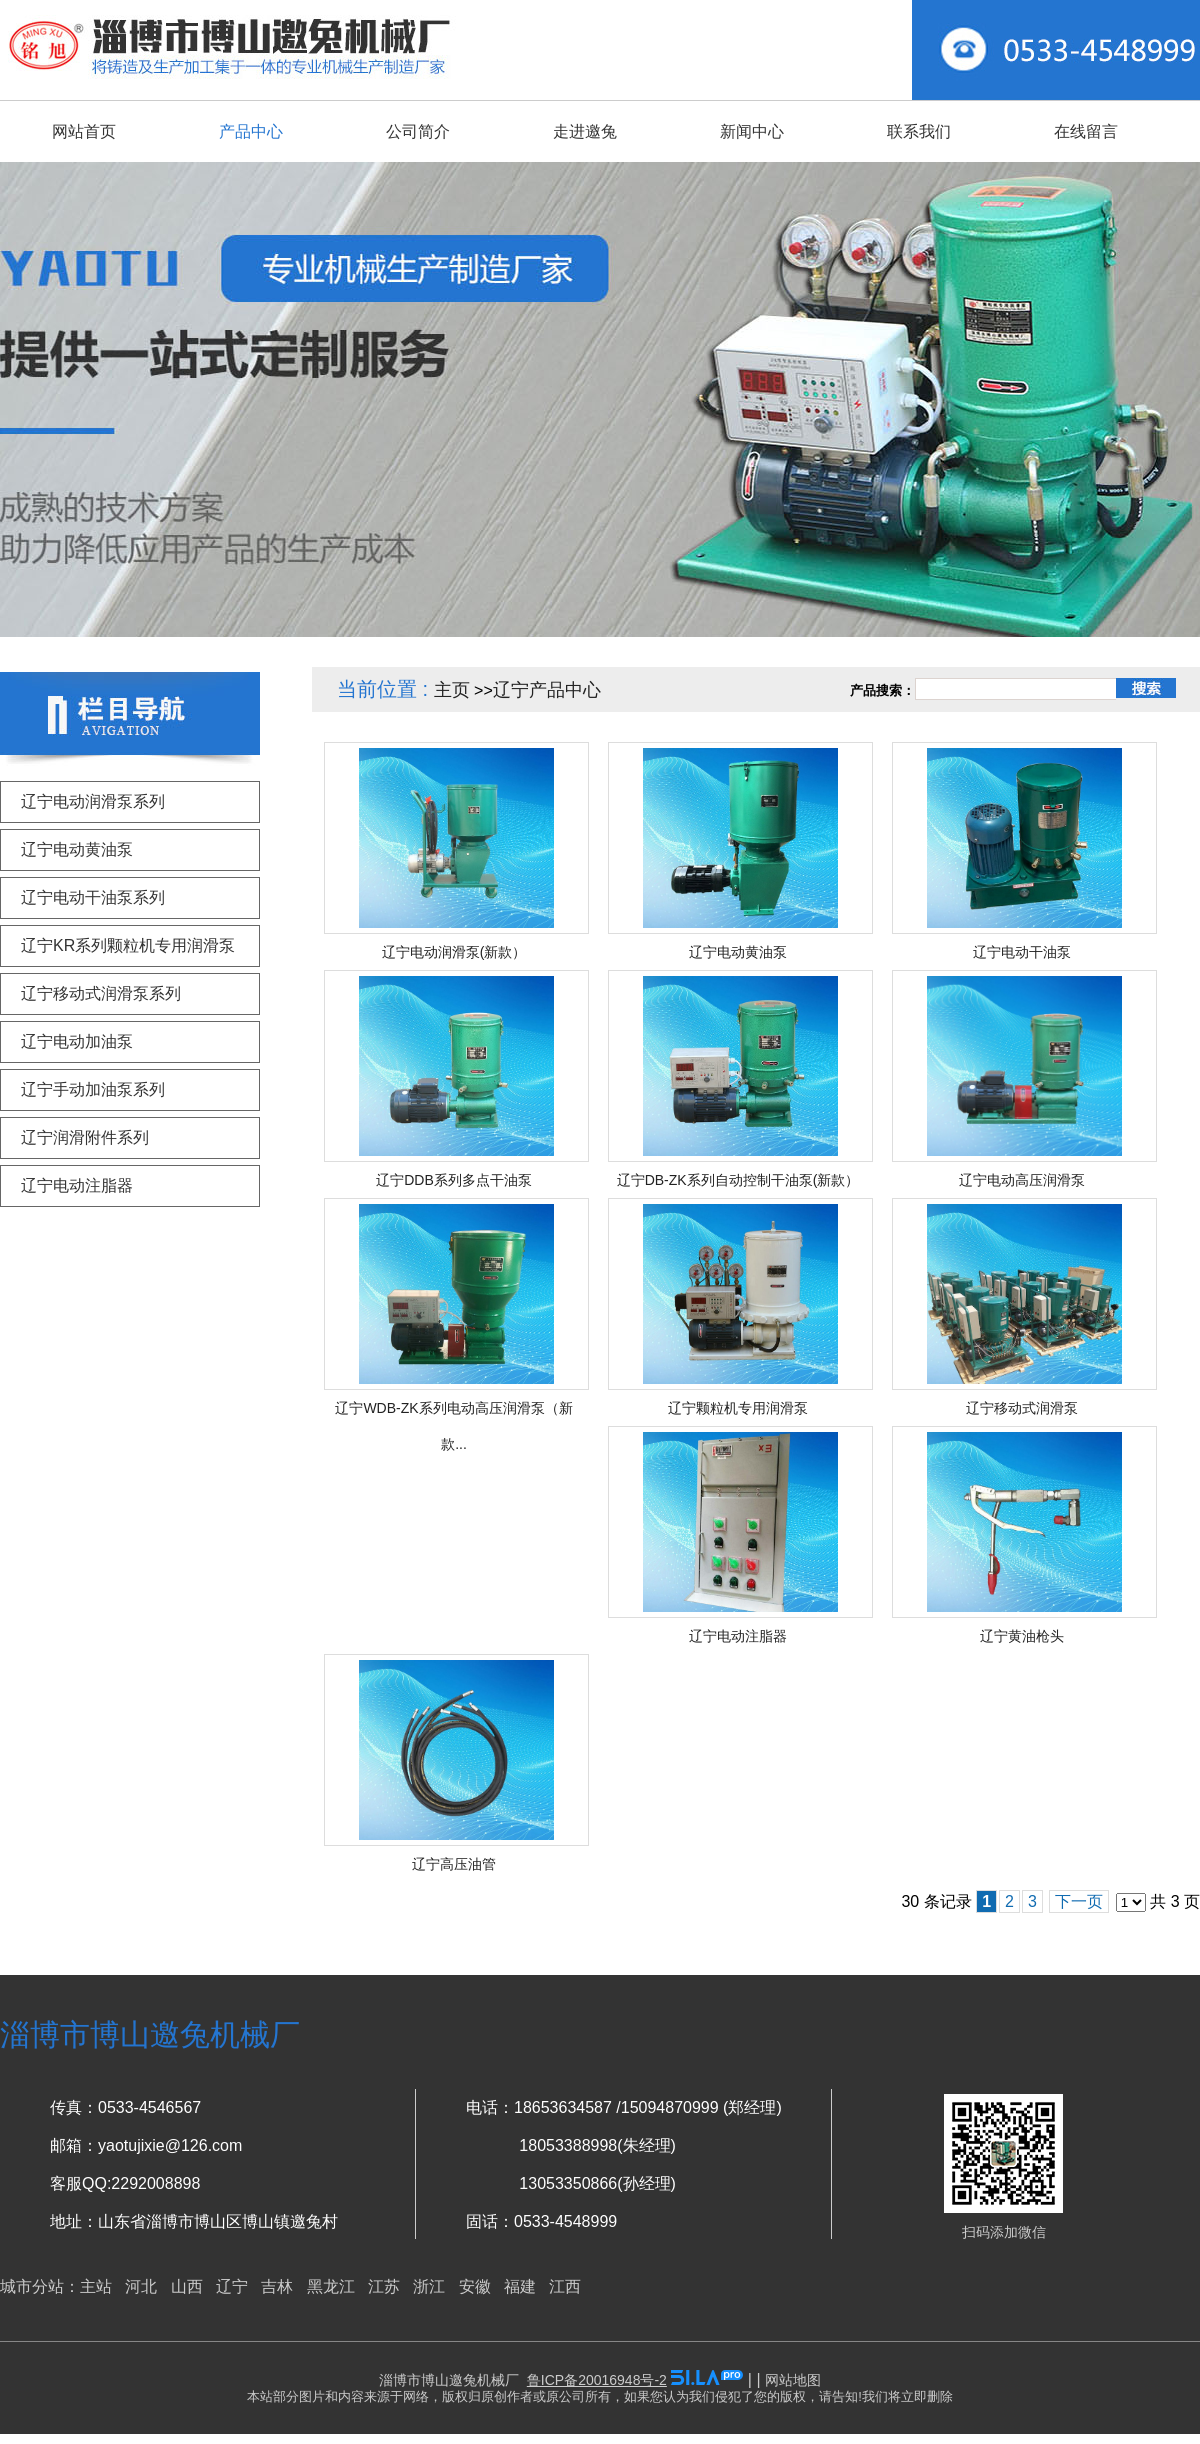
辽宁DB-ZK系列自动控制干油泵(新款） (738, 1180)
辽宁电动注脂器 (738, 1636)
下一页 (1079, 1901)
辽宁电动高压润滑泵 (1022, 1180)
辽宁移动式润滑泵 (1022, 1408)
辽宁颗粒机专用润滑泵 (738, 1408)
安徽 (475, 2286)
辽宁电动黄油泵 (738, 952)
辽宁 (232, 2286)
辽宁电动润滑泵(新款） (454, 952)
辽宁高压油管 (454, 1864)
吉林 (277, 2286)
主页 (452, 690)
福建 (520, 2286)
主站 (96, 2286)
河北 (141, 2286)
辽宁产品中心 (547, 690)
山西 (187, 2286)
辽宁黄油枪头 (1022, 1636)
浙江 (429, 2286)
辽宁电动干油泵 (1022, 952)
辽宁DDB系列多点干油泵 (454, 1180)
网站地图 (793, 2380)
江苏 (384, 2286)
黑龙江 (331, 2286)
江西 (565, 2286)
